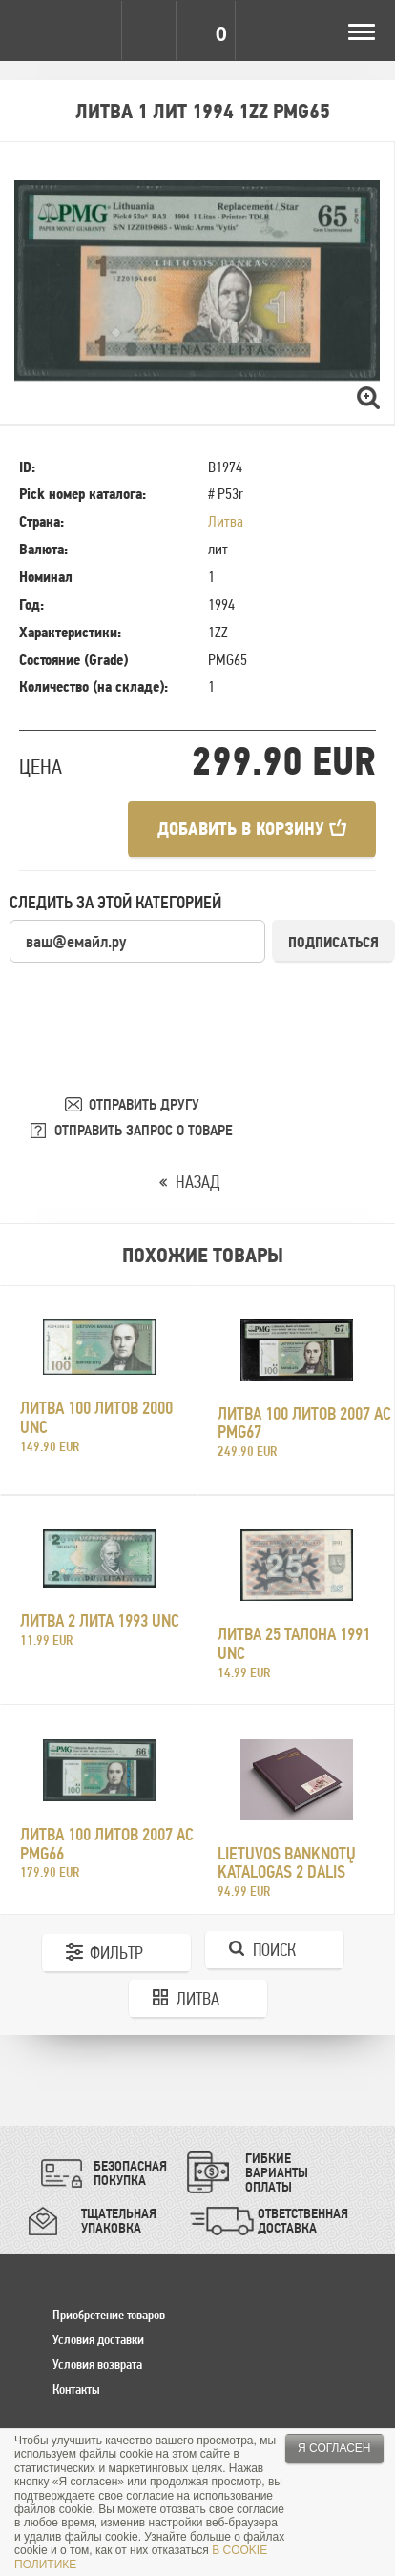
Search (151, 30)
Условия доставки (98, 2339)
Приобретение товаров (108, 2314)
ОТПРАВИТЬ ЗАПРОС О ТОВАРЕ (143, 1130)
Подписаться (333, 942)
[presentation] (155, 1002)
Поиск (274, 1950)
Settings (93, 30)
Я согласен (334, 2448)
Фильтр (116, 1952)
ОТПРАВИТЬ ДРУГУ (144, 1104)
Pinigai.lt (30, 30)
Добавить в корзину (251, 829)
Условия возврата (97, 2364)
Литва (225, 521)
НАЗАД (197, 1182)
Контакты (76, 2389)
